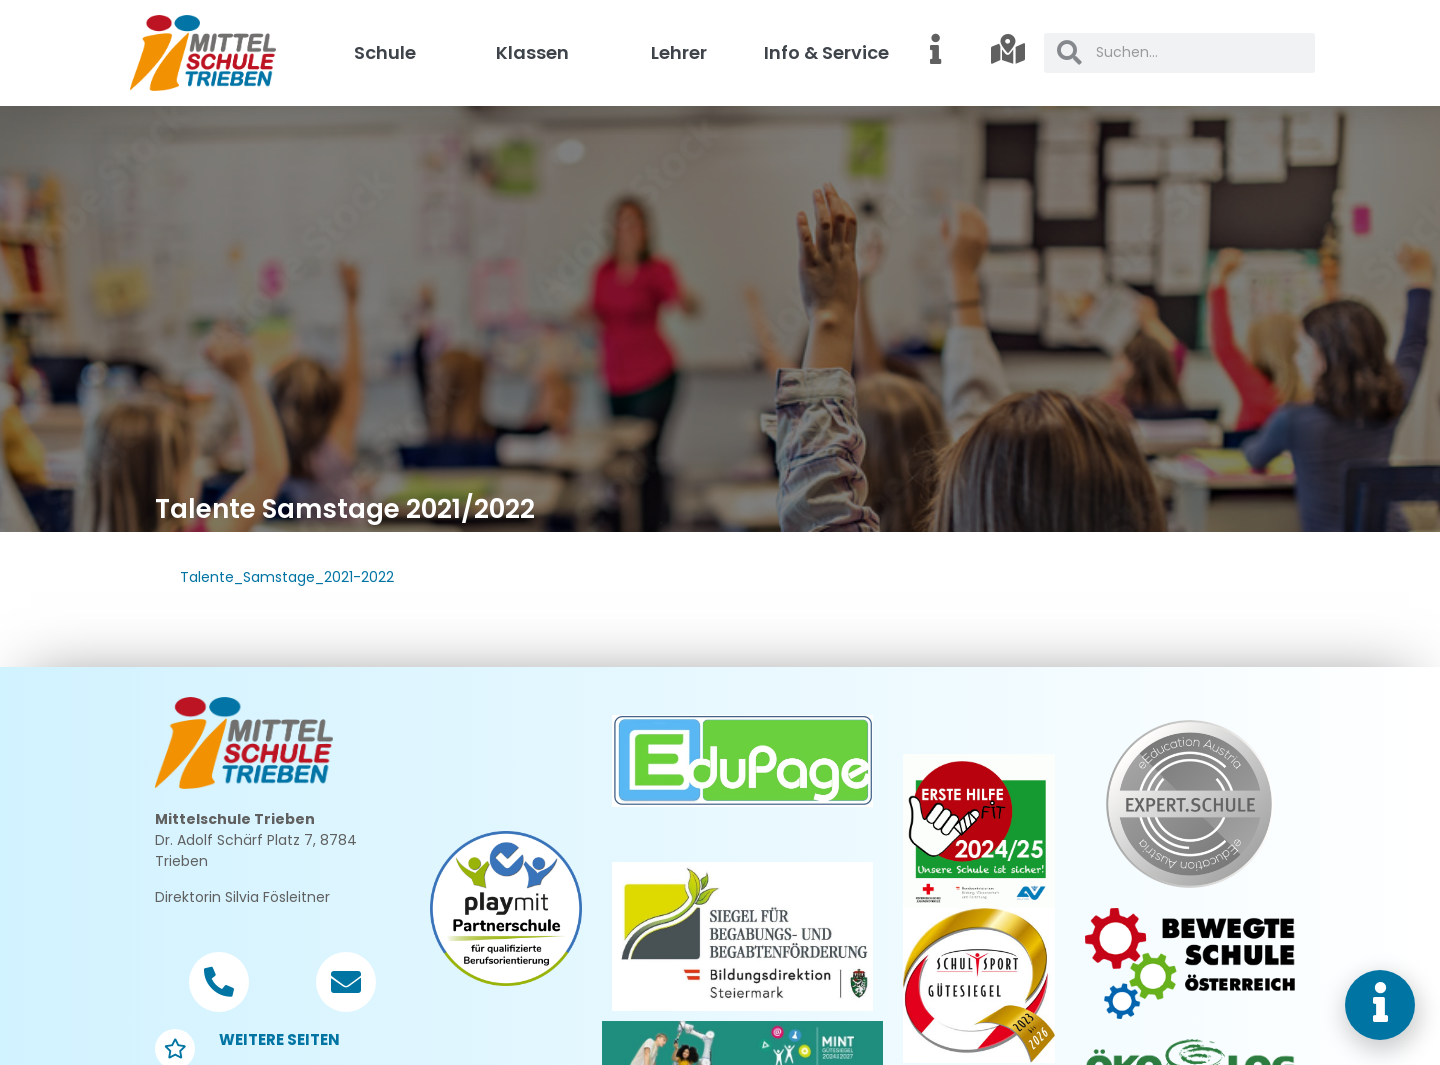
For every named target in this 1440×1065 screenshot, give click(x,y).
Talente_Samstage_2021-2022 (287, 577)
